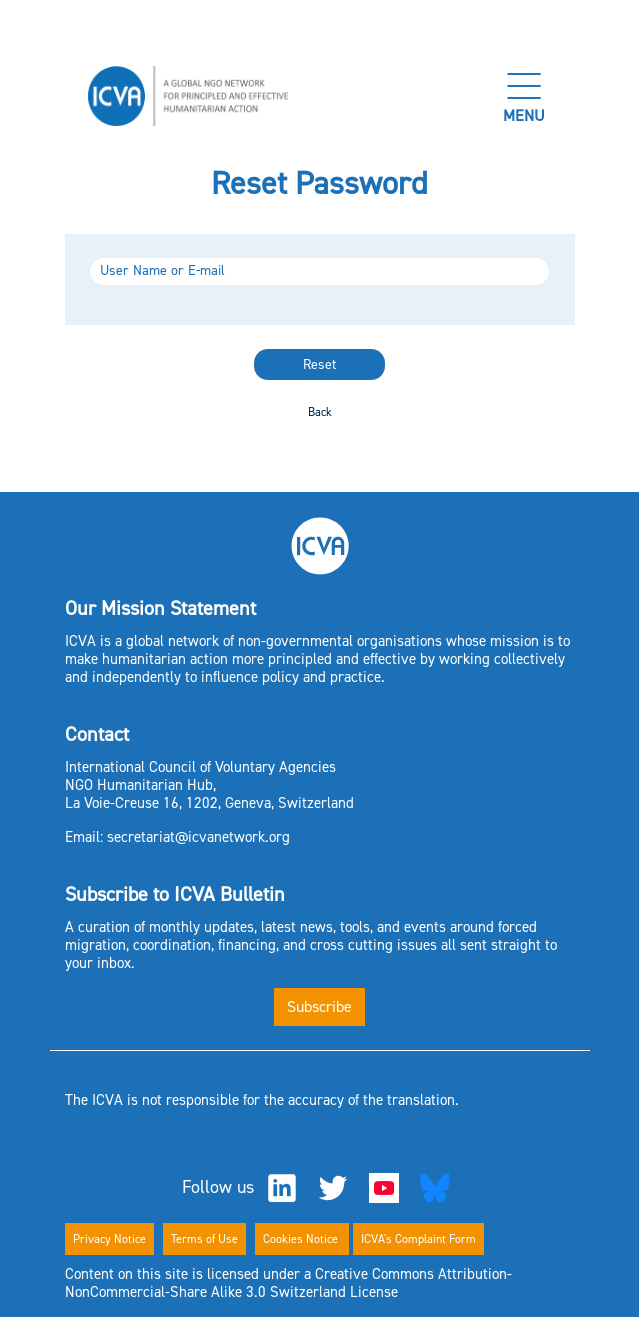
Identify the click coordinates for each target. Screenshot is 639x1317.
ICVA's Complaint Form (418, 1239)
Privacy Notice (109, 1239)
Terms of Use (204, 1239)
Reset (319, 364)
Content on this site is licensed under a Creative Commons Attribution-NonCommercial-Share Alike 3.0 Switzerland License (288, 1283)
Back (320, 412)
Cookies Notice (302, 1239)
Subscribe (319, 1006)
